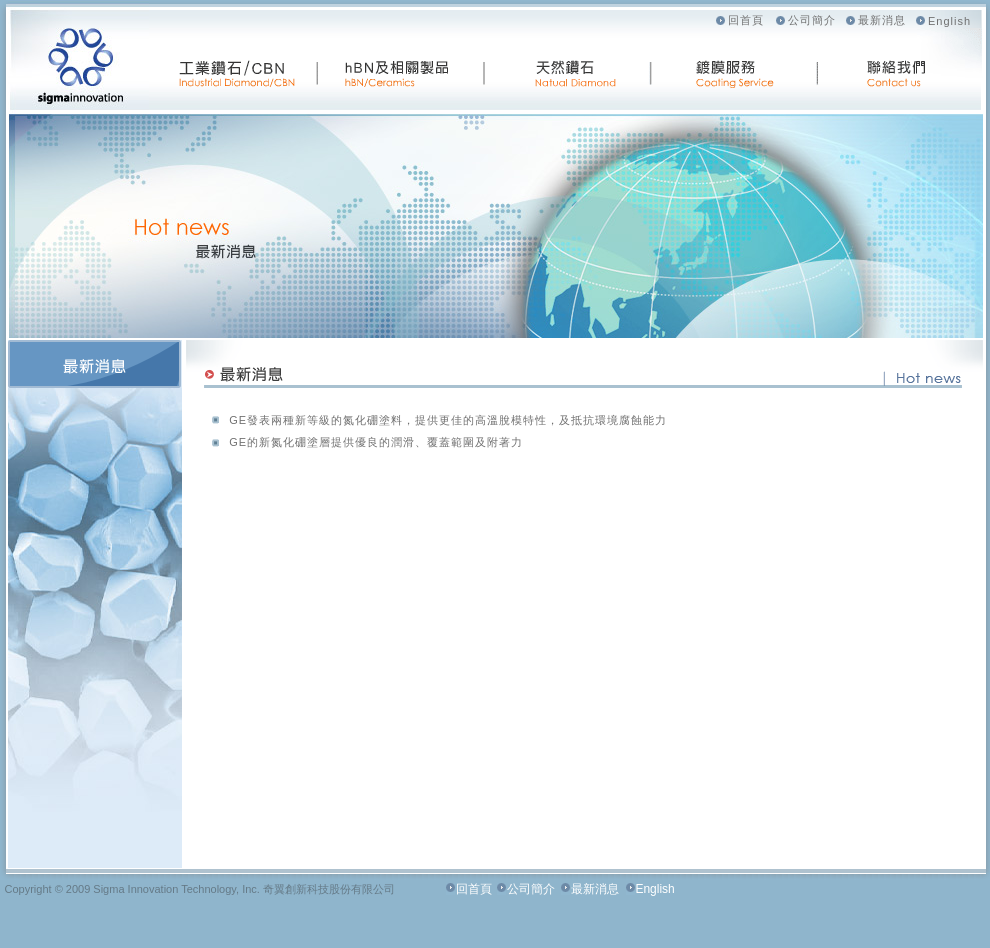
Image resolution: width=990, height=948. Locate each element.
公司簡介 (812, 20)
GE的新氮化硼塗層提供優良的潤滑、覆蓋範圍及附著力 (376, 442)
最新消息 (882, 20)
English (949, 21)
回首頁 (746, 20)
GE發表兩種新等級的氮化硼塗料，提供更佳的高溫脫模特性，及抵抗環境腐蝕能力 (448, 420)
